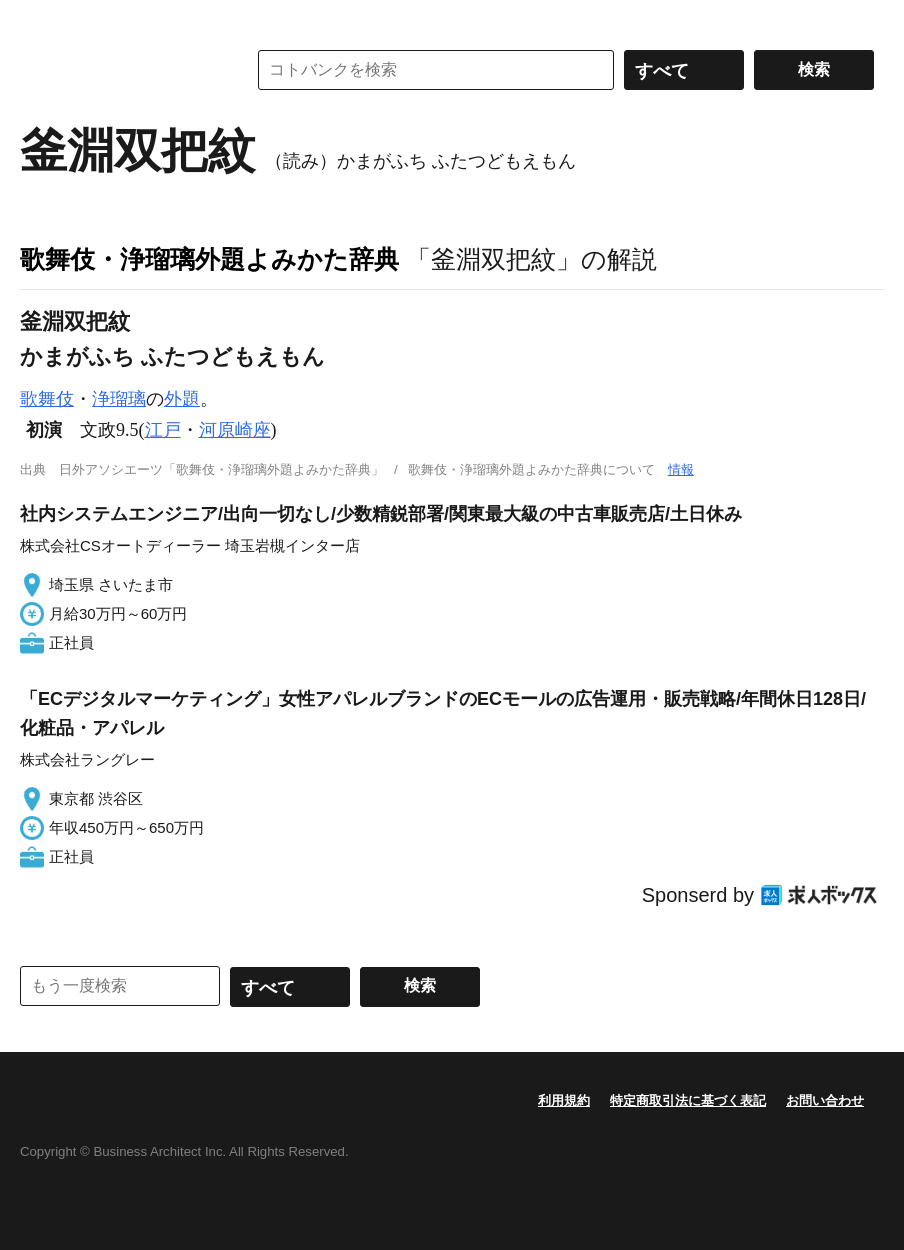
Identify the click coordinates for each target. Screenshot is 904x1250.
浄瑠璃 (119, 399)
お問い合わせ (825, 1100)
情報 (681, 469)
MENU (40, 20)
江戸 (163, 430)
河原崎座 (235, 430)
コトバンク (119, 70)
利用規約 (564, 1100)
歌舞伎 (47, 399)
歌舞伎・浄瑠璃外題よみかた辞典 (209, 259)
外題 (182, 399)
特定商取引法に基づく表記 (688, 1100)
